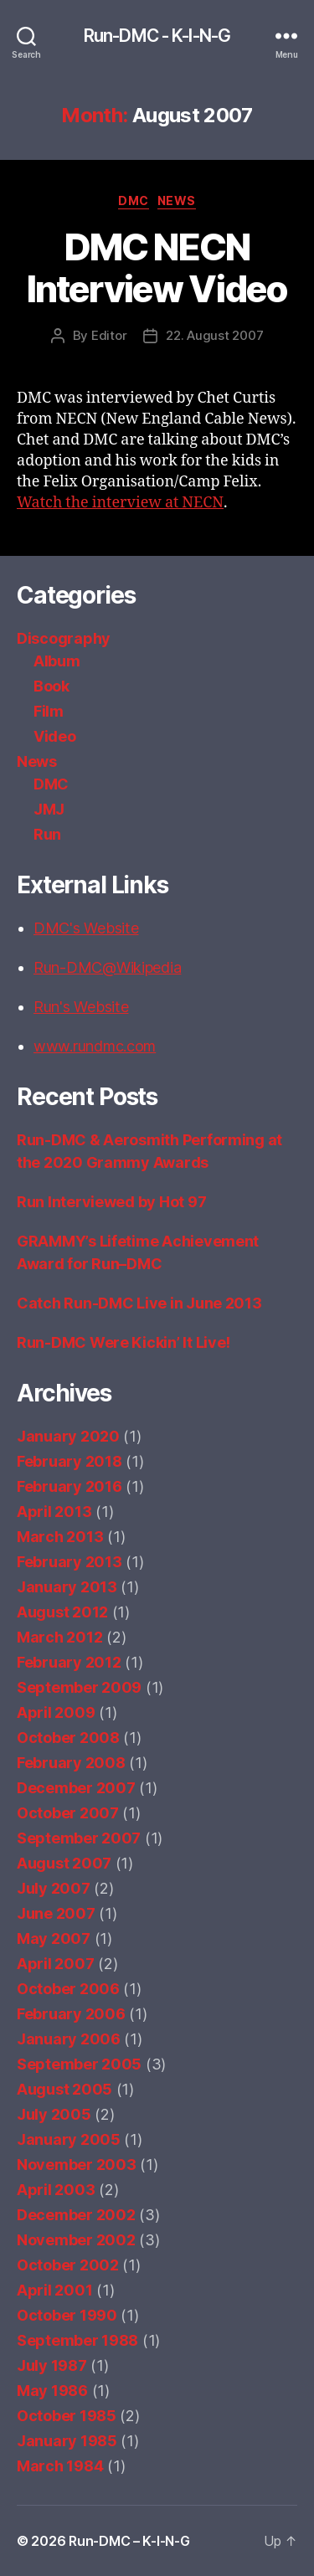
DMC (133, 200)
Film (48, 711)
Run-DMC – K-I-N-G (129, 2540)
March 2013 (60, 1536)
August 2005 (64, 2089)
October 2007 (68, 1813)
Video (54, 736)
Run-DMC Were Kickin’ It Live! (123, 1342)
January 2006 (69, 2039)
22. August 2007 (214, 335)
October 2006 (68, 1989)
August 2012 (62, 1612)
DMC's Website (86, 928)
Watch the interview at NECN (120, 502)
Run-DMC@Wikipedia (107, 967)
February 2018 (69, 1461)
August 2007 (64, 1863)
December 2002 (76, 2215)
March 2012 (59, 1637)
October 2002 (68, 2265)
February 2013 (69, 1562)
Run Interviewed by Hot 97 (111, 1202)
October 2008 (68, 1737)
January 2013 (67, 1587)
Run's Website (81, 1006)
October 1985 (66, 2415)
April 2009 (56, 1712)
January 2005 (69, 2139)
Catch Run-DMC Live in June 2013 (139, 1303)
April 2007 (55, 1963)
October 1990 (67, 2315)
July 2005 (54, 2114)
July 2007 (53, 1888)
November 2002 (76, 2240)
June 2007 (56, 1913)
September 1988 (77, 2340)
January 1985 (67, 2441)
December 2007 (76, 1788)
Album (56, 661)
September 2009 (79, 1687)
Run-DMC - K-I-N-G (157, 35)
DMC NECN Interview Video (157, 267)
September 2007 (79, 1838)
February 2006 (71, 2014)
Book (51, 686)
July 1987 (52, 2365)
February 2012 (69, 1662)
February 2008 (71, 1762)
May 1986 (52, 2390)
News (176, 200)
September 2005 (79, 2064)
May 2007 (53, 1938)
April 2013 (54, 1511)
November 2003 (76, 2164)
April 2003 (56, 2189)
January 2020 (68, 1436)
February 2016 (69, 1486)
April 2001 (54, 2290)
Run (47, 834)
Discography (64, 638)
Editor (108, 335)
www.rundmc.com (94, 1046)
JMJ (48, 809)
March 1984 (60, 2466)
